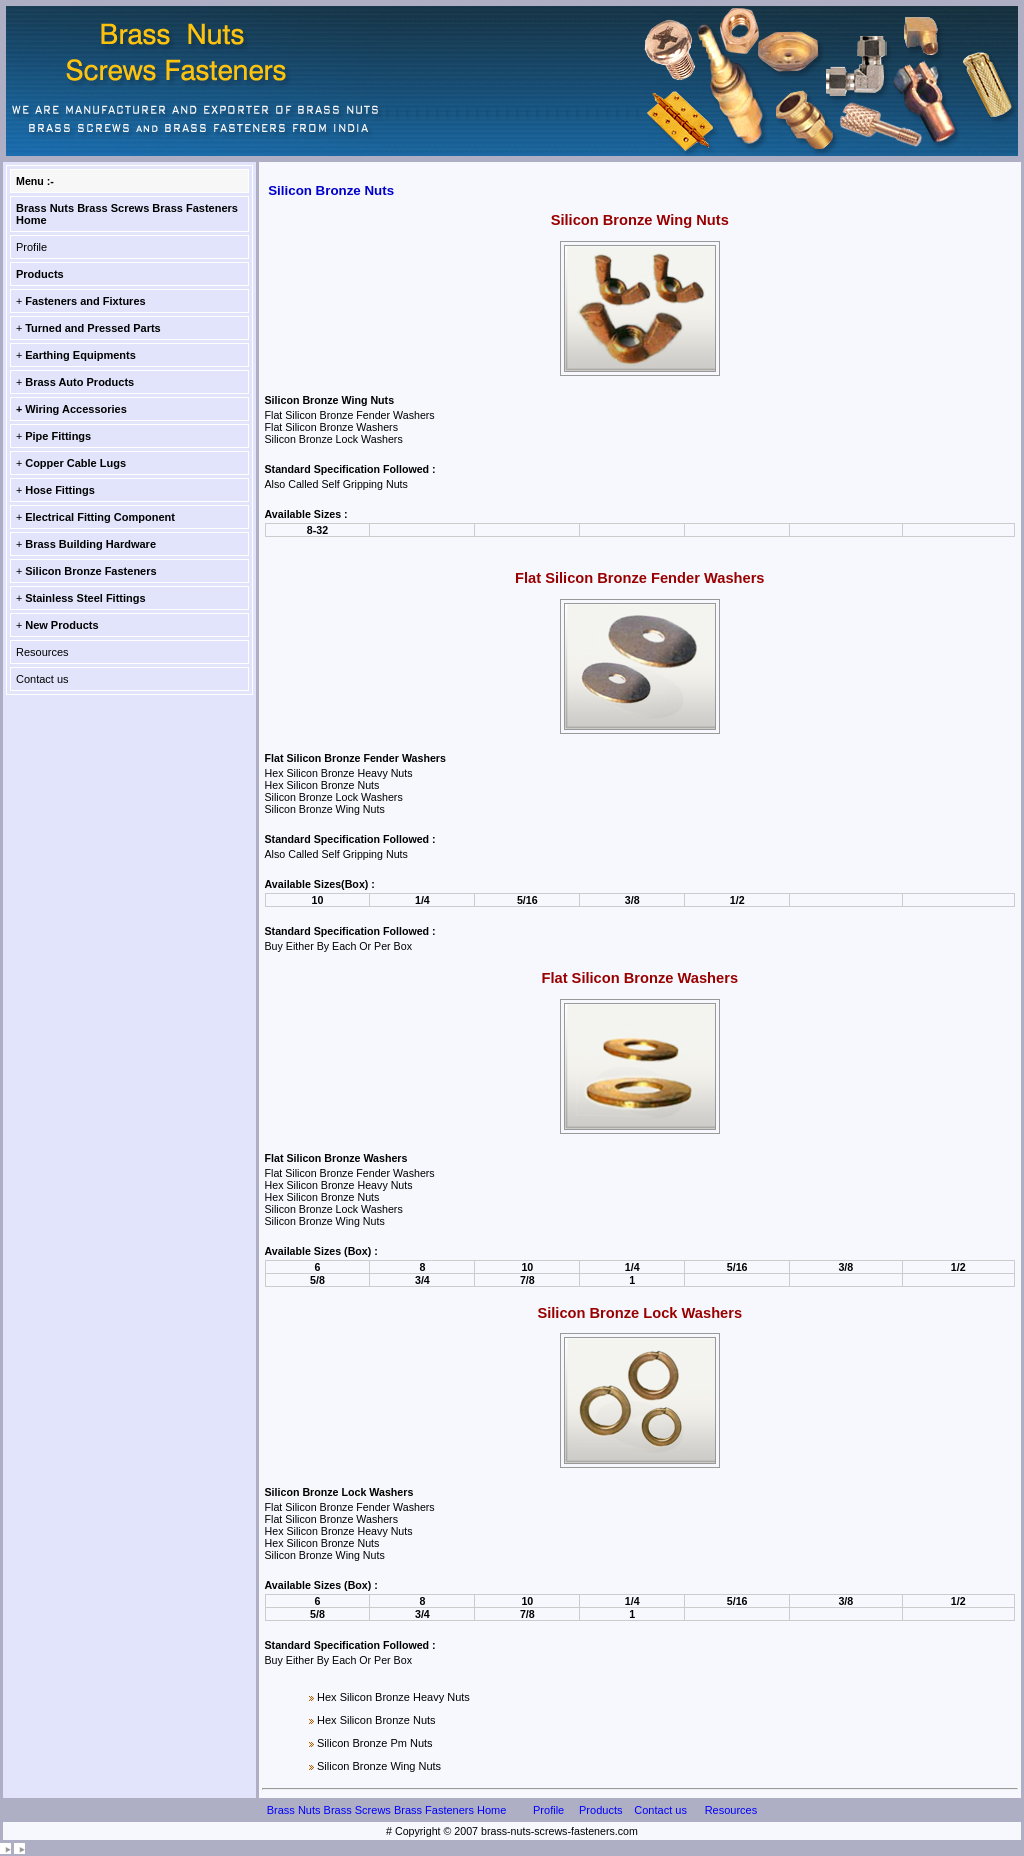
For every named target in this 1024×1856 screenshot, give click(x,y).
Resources (42, 652)
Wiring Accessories (76, 409)
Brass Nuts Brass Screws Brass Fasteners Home (387, 1810)
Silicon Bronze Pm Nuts (375, 1743)
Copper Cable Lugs (75, 463)
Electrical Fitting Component (100, 517)
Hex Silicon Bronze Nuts (376, 1720)
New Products (61, 625)
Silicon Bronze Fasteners (90, 571)
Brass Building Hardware (90, 544)
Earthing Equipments (80, 355)
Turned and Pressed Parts (93, 328)
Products (40, 274)
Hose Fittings (60, 490)
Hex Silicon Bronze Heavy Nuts (393, 1697)
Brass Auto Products (79, 382)
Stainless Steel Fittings (85, 598)
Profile (31, 247)
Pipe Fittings (58, 436)
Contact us (42, 679)
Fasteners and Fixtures (85, 301)
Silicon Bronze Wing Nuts (379, 1766)
